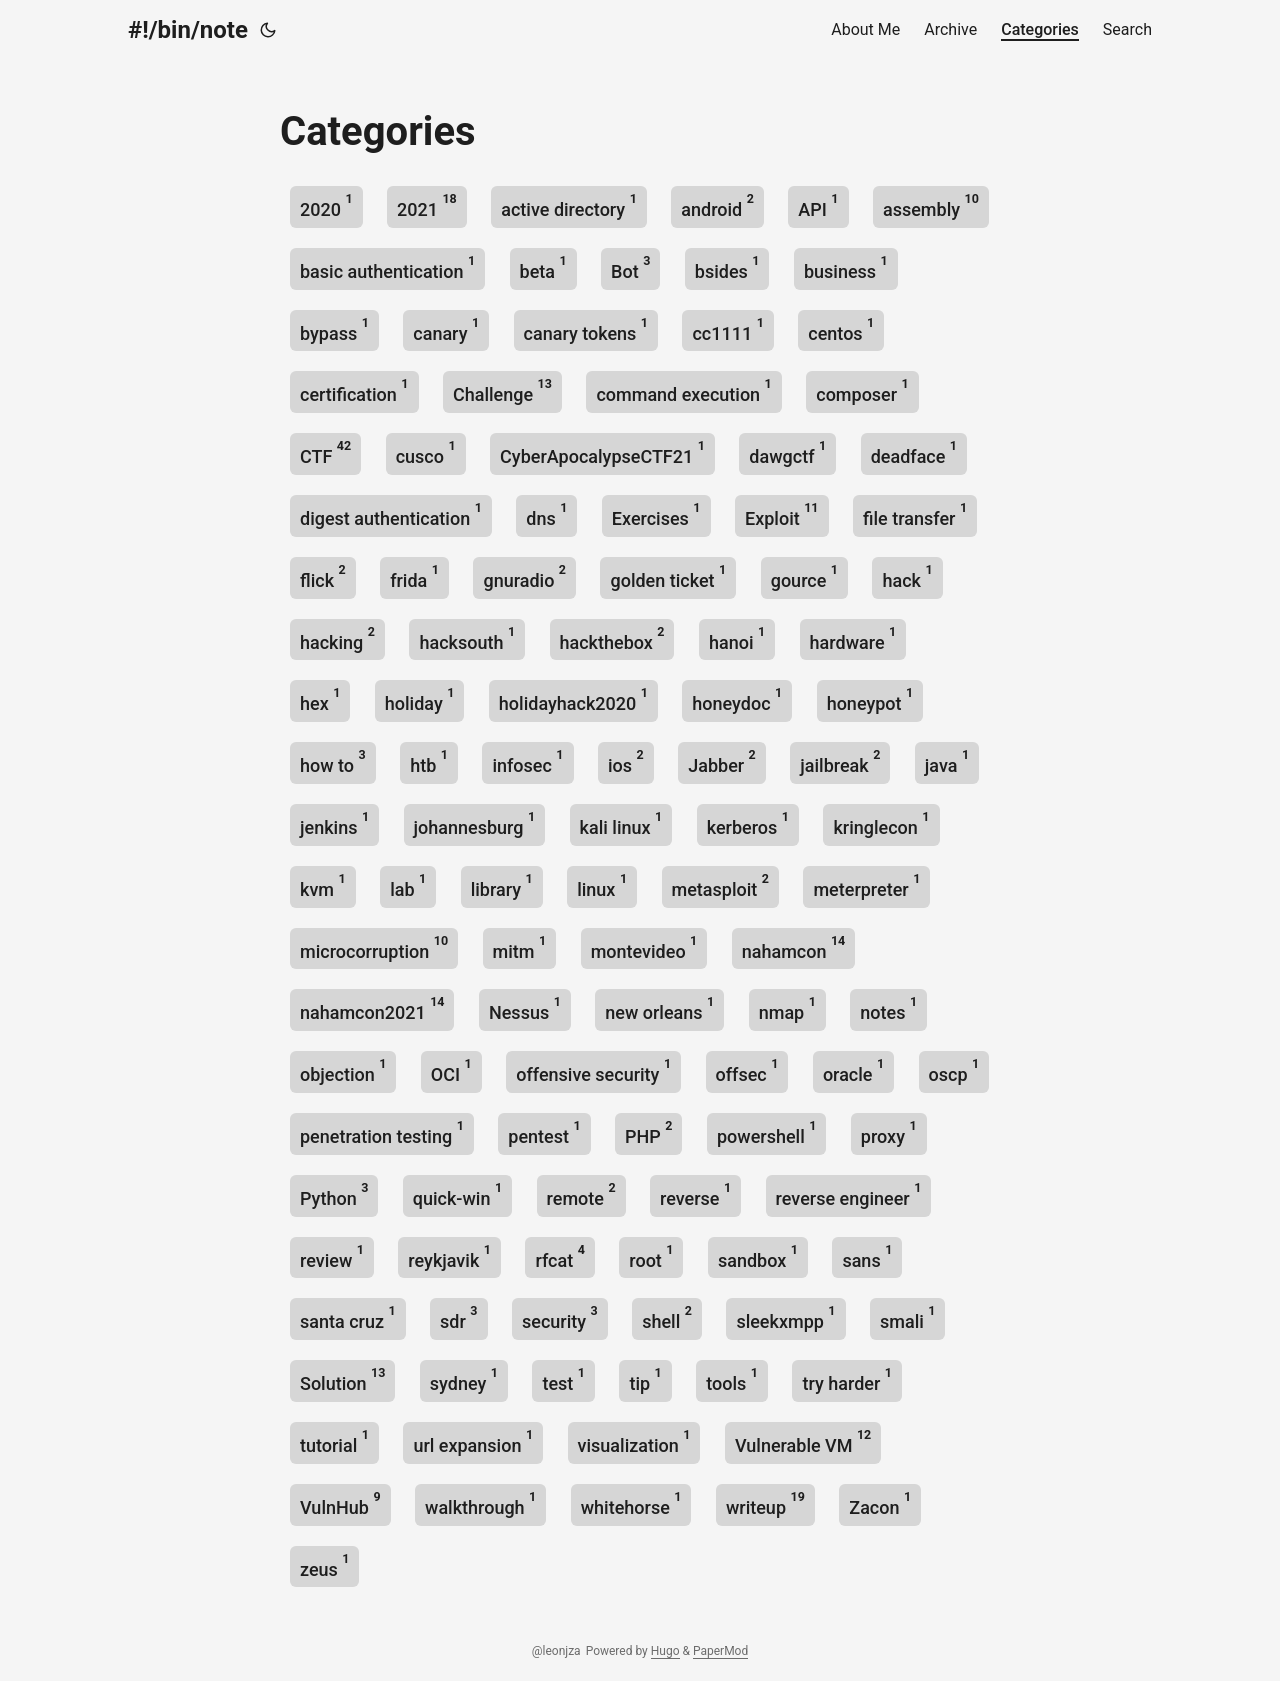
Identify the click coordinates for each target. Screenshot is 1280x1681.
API (818, 205)
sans (867, 1256)
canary (446, 329)
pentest (544, 1132)
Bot (630, 267)
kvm (323, 885)
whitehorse (631, 1503)
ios (626, 761)
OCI (451, 1070)
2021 (427, 205)
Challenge (502, 390)
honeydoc (737, 699)
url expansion (473, 1441)
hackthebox (612, 638)
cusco (426, 452)
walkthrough (480, 1503)
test (563, 1379)
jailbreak (840, 761)
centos (841, 329)
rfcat (559, 1256)
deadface (914, 452)
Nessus (525, 1008)
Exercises (656, 514)
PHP (648, 1132)
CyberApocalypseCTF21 (602, 452)
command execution (683, 390)
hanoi (737, 638)
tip (645, 1379)
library (502, 885)
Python (334, 1194)
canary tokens (586, 329)
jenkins (334, 823)
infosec (527, 761)
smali (907, 1317)
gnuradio (524, 576)
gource (804, 576)
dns (546, 514)
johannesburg (475, 823)
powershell (766, 1132)
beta (543, 267)
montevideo (644, 947)
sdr (458, 1317)
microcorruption (374, 947)
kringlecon (881, 823)
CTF (325, 452)
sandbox (758, 1256)
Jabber (722, 761)
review (332, 1256)
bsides (727, 267)
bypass (334, 329)
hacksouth (467, 638)
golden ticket (668, 576)
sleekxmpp (785, 1317)
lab (408, 885)
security (560, 1317)
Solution (342, 1379)
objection (343, 1070)
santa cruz (348, 1317)
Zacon (880, 1503)
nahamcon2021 (372, 1008)
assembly (931, 205)
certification (354, 390)
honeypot (870, 699)
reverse (695, 1194)
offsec (747, 1070)
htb (429, 761)
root (651, 1256)
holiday (420, 699)
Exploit (782, 514)
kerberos (748, 823)
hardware (853, 638)
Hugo (665, 1651)
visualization (634, 1441)
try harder (847, 1379)
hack (907, 576)
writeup (765, 1503)
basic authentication (387, 267)
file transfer (915, 514)
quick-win (457, 1194)
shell (667, 1317)
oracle (853, 1070)
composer (862, 390)
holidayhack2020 (573, 699)
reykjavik (449, 1256)
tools (732, 1379)
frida (414, 576)
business (846, 267)
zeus (324, 1565)
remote (581, 1194)
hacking (337, 638)
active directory (569, 205)
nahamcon (794, 947)
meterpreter (866, 885)
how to (333, 761)
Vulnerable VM (803, 1441)
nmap (787, 1008)
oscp (954, 1070)
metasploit (720, 885)
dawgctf (787, 452)
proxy (889, 1132)
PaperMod (720, 1651)
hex (320, 699)
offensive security (593, 1070)
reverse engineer (849, 1194)
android (717, 205)
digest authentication (391, 514)
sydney (464, 1379)
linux (602, 885)
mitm (520, 947)
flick (323, 576)
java (947, 761)
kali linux (621, 823)
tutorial (334, 1441)
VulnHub (340, 1503)
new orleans (659, 1008)
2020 (326, 205)
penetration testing (382, 1132)
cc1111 (727, 329)
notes (888, 1008)
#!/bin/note (188, 30)
